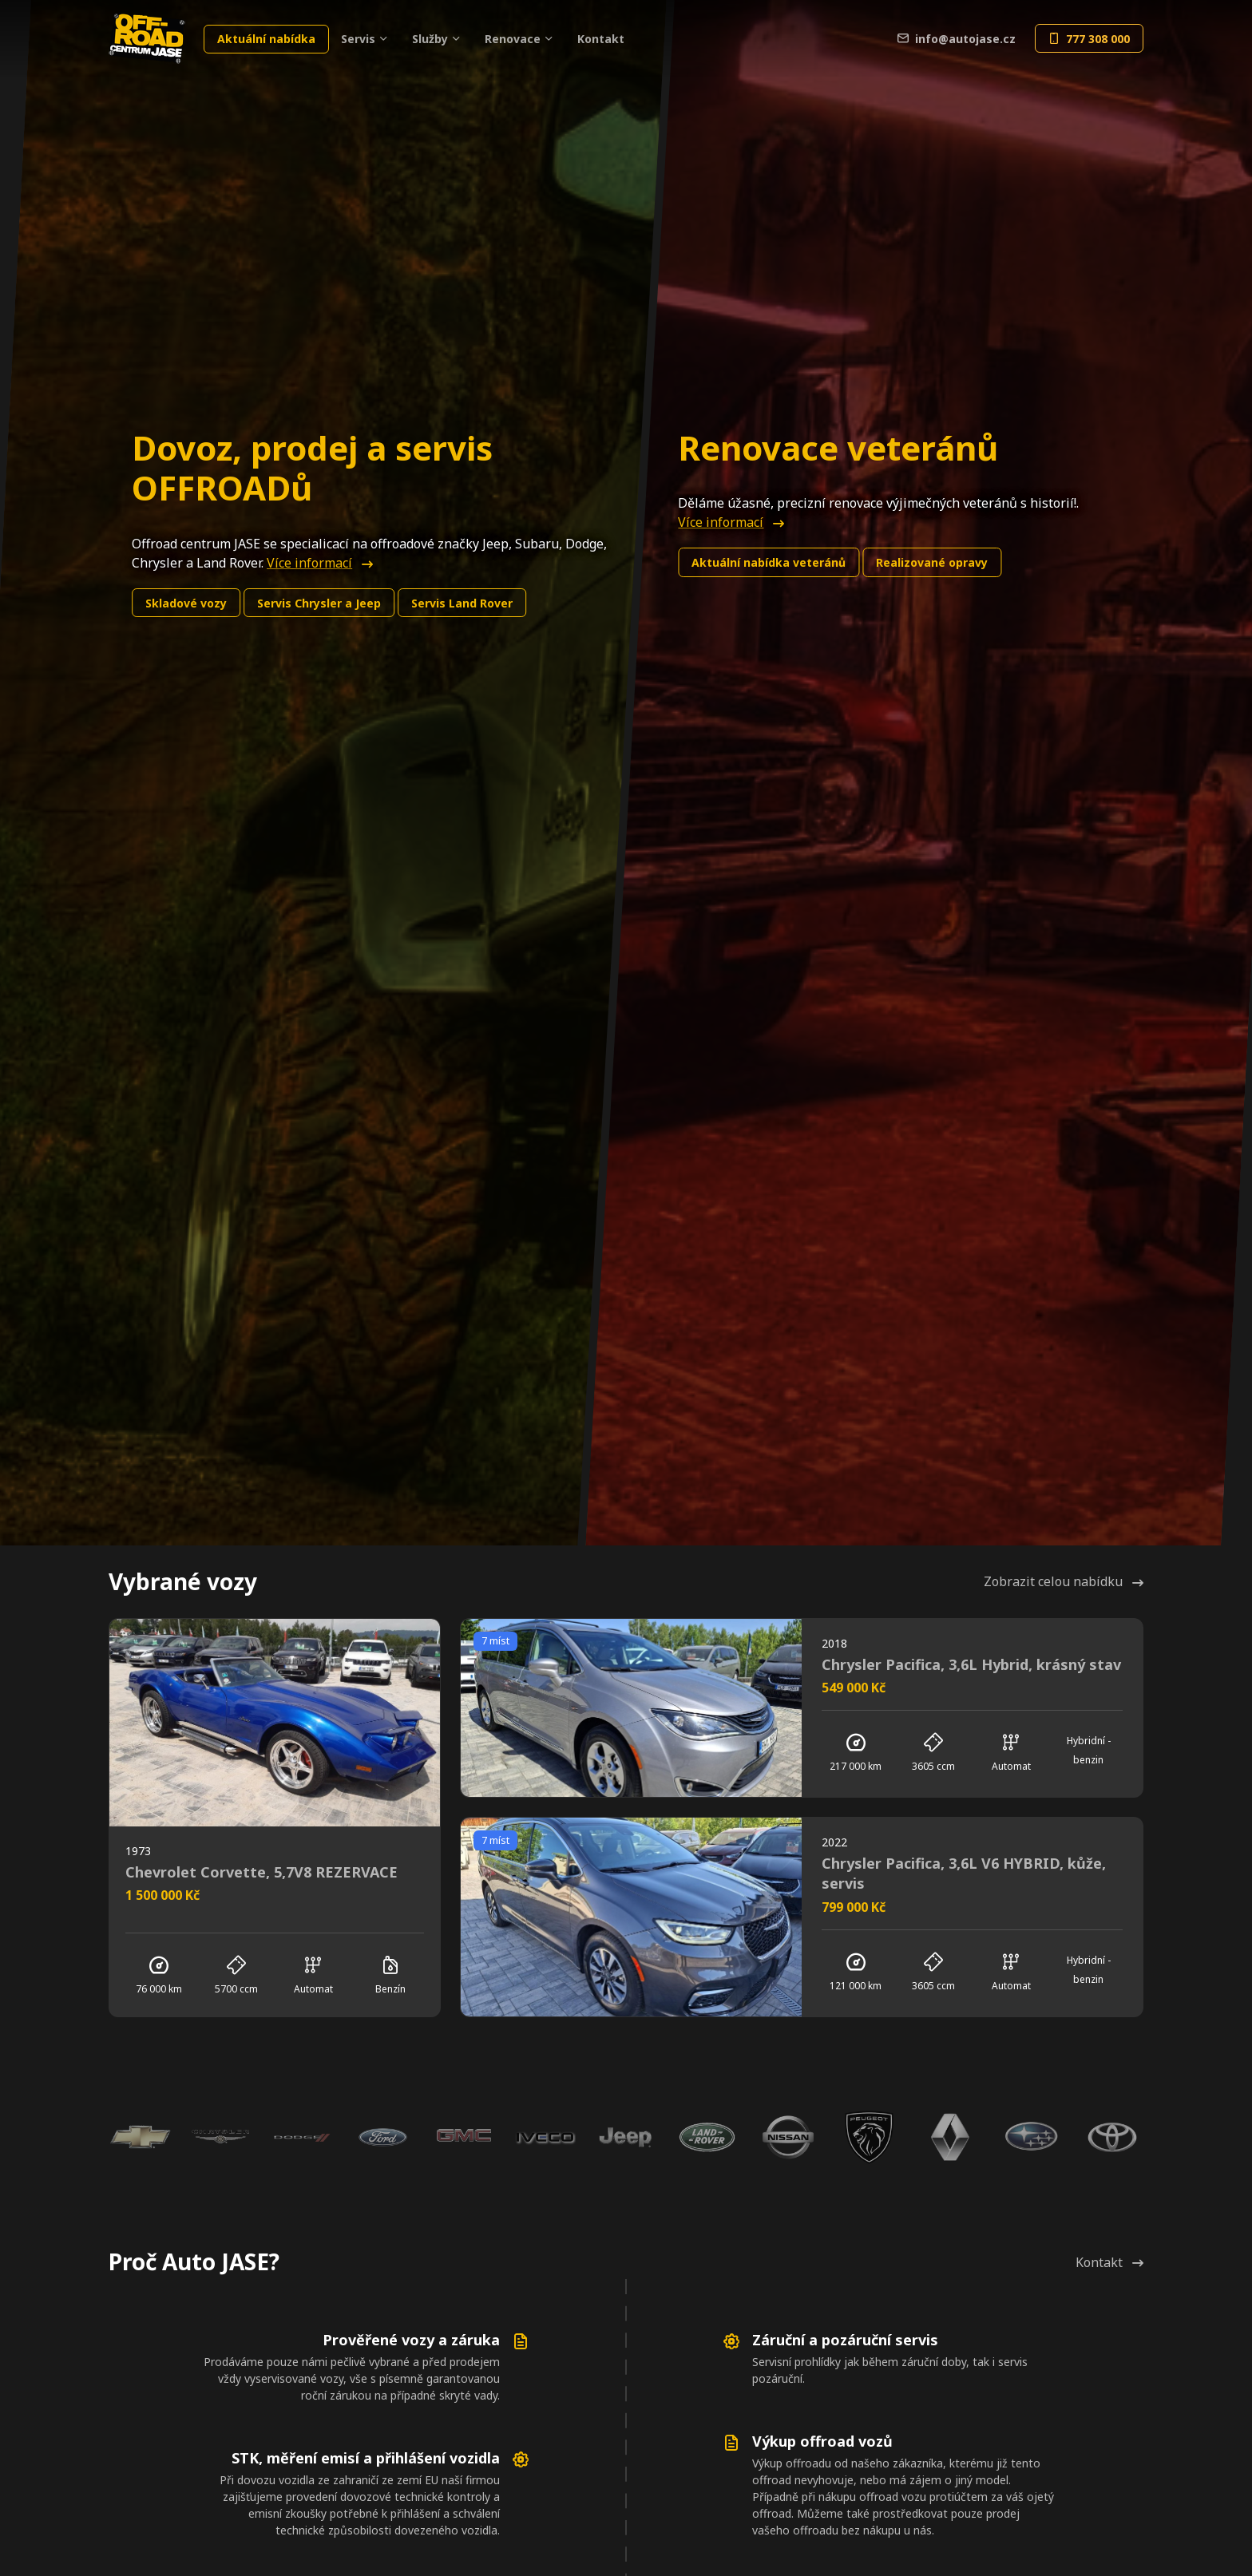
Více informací (320, 563)
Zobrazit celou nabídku (1063, 1581)
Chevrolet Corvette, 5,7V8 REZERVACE (261, 1872)
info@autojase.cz (956, 38)
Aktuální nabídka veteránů (768, 562)
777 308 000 (1089, 38)
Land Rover (462, 603)
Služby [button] (430, 38)
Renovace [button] (513, 38)
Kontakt (600, 38)
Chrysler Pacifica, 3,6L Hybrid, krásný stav (971, 1664)
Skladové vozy (186, 603)
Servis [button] (358, 38)
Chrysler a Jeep (319, 603)
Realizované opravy (932, 562)
